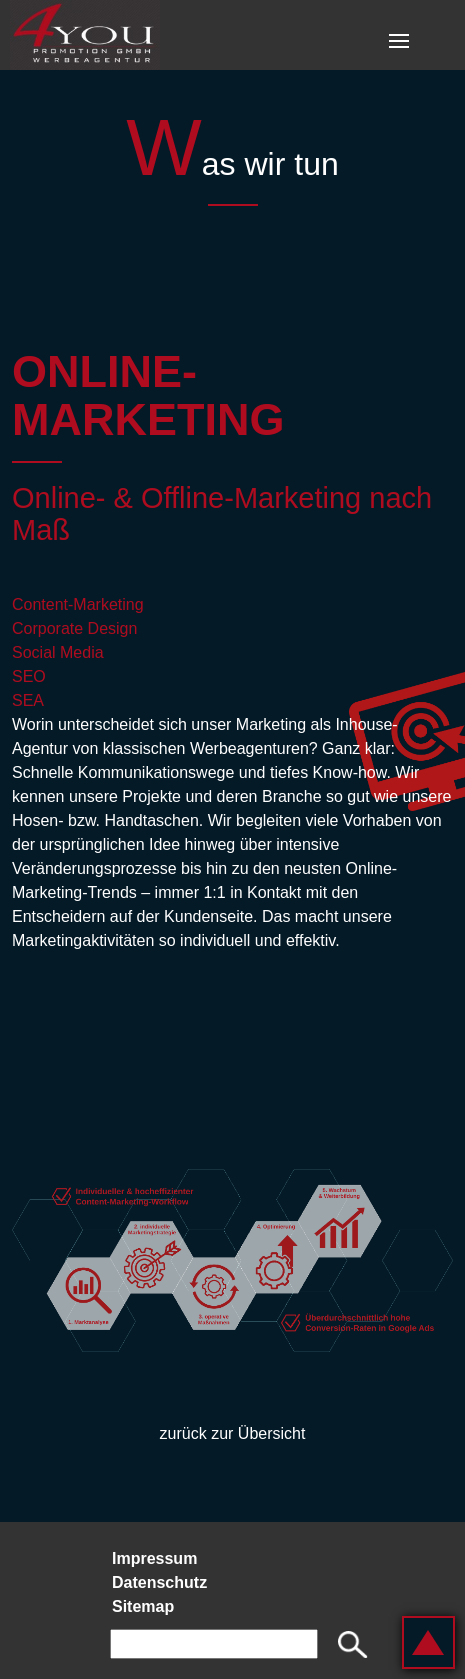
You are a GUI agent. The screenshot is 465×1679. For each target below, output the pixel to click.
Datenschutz (159, 1582)
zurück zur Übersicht (233, 1433)
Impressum (154, 1558)
